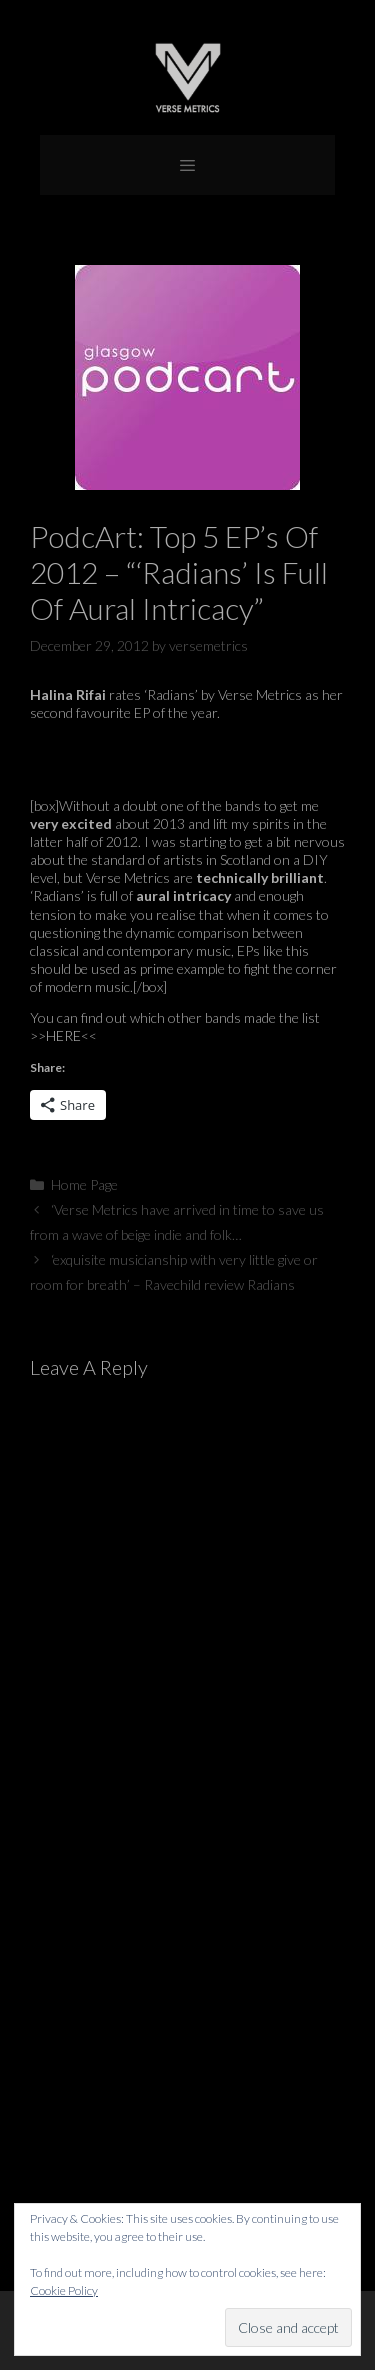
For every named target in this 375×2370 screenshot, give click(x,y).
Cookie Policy (64, 2290)
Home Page (84, 1184)
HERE (63, 1035)
